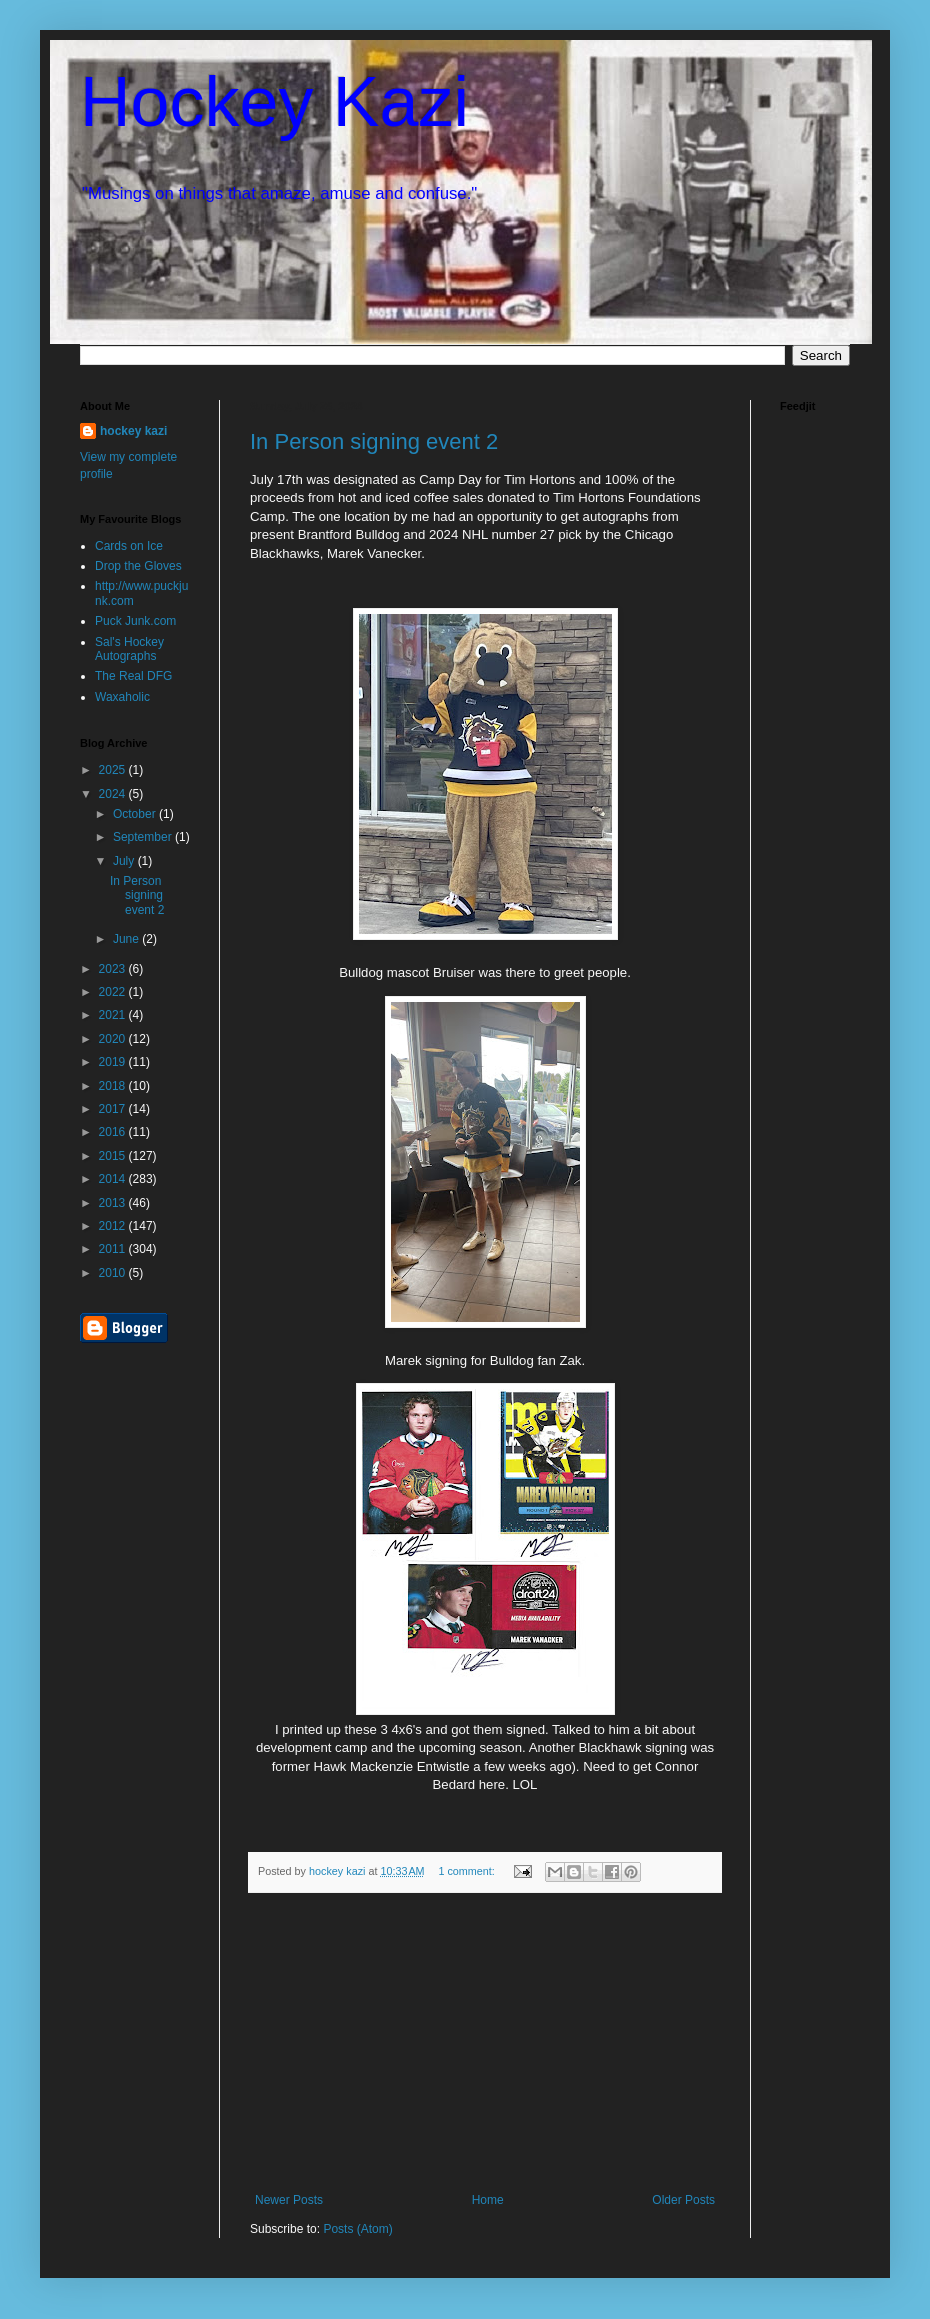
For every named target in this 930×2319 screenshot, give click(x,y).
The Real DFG (133, 676)
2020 (114, 1039)
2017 (114, 1109)
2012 (114, 1226)
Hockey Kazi (274, 102)
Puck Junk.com (135, 621)
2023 (114, 969)
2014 (114, 1179)
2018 (114, 1086)
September (144, 837)
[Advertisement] (485, 2043)
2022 (114, 992)
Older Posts (683, 2200)
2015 (114, 1156)
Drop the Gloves (138, 566)
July (125, 861)
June (127, 939)
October (136, 814)
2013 (114, 1203)
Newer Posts (289, 2200)
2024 (114, 794)
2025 (114, 770)
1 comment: (467, 1871)
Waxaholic (122, 697)
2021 (114, 1015)
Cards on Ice (129, 546)
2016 (114, 1132)
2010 (114, 1273)
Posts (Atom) (357, 2229)
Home (488, 2200)
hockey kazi (133, 431)
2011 (114, 1249)
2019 (114, 1062)
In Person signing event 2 (374, 441)
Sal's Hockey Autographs (129, 649)
